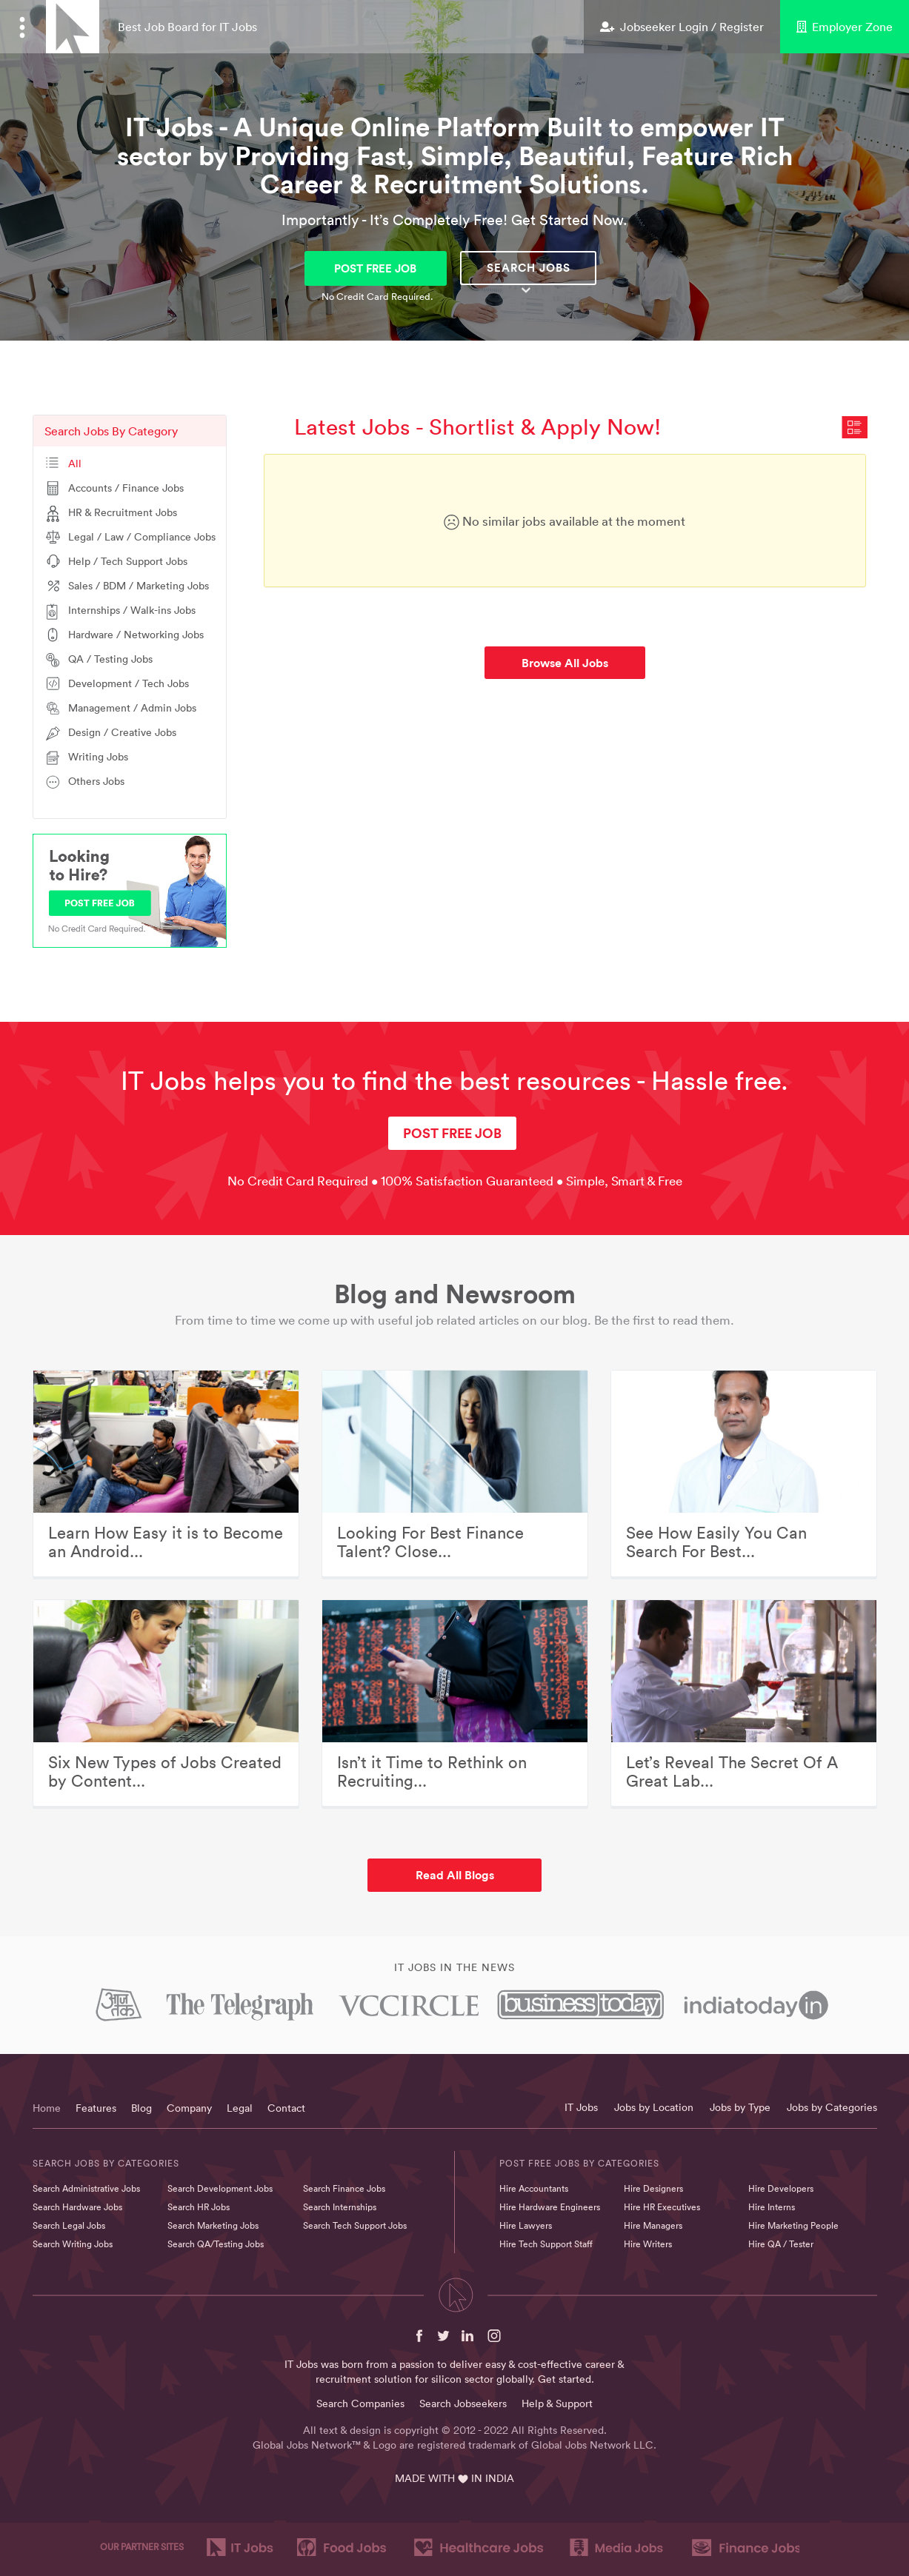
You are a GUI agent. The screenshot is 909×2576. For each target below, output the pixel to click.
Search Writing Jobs (73, 2243)
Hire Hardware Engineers (549, 2206)
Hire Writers (648, 2243)
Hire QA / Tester (780, 2243)
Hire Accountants (533, 2188)
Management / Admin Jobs (132, 708)
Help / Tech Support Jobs (127, 561)
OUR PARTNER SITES (142, 2546)
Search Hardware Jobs (77, 2206)
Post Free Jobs (539, 2163)
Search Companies (360, 2403)
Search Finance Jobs (344, 2188)
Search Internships (339, 2206)
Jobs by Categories (832, 2107)
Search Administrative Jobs (86, 2188)
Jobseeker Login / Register (682, 26)
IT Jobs (581, 2107)
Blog (141, 2108)
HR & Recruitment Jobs (122, 512)
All (74, 463)
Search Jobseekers (463, 2403)
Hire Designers (653, 2188)
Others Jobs (96, 781)
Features (96, 2108)
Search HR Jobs (198, 2206)
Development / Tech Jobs (128, 683)
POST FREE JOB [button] (375, 268)
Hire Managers (653, 2225)
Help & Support (557, 2403)
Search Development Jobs (220, 2188)
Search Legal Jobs (69, 2225)
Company (189, 2108)
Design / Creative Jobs (122, 732)
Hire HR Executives (662, 2206)
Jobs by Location (653, 2107)
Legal (240, 2108)
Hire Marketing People (793, 2225)
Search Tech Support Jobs (355, 2225)
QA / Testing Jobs (110, 659)
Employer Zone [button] (844, 26)
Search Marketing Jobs (213, 2225)
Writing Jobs (98, 756)
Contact (286, 2108)
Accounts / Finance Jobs (126, 488)
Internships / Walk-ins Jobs (132, 610)
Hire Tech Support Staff (546, 2243)
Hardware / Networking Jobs (136, 634)
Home (47, 2108)
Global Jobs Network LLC (592, 2445)
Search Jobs (528, 268)
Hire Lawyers (525, 2225)
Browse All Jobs (565, 662)
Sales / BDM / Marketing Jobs (138, 585)
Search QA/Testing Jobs (215, 2243)
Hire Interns (771, 2206)
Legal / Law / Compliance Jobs (142, 536)
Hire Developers (780, 2188)
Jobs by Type (740, 2107)
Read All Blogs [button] (455, 1874)
